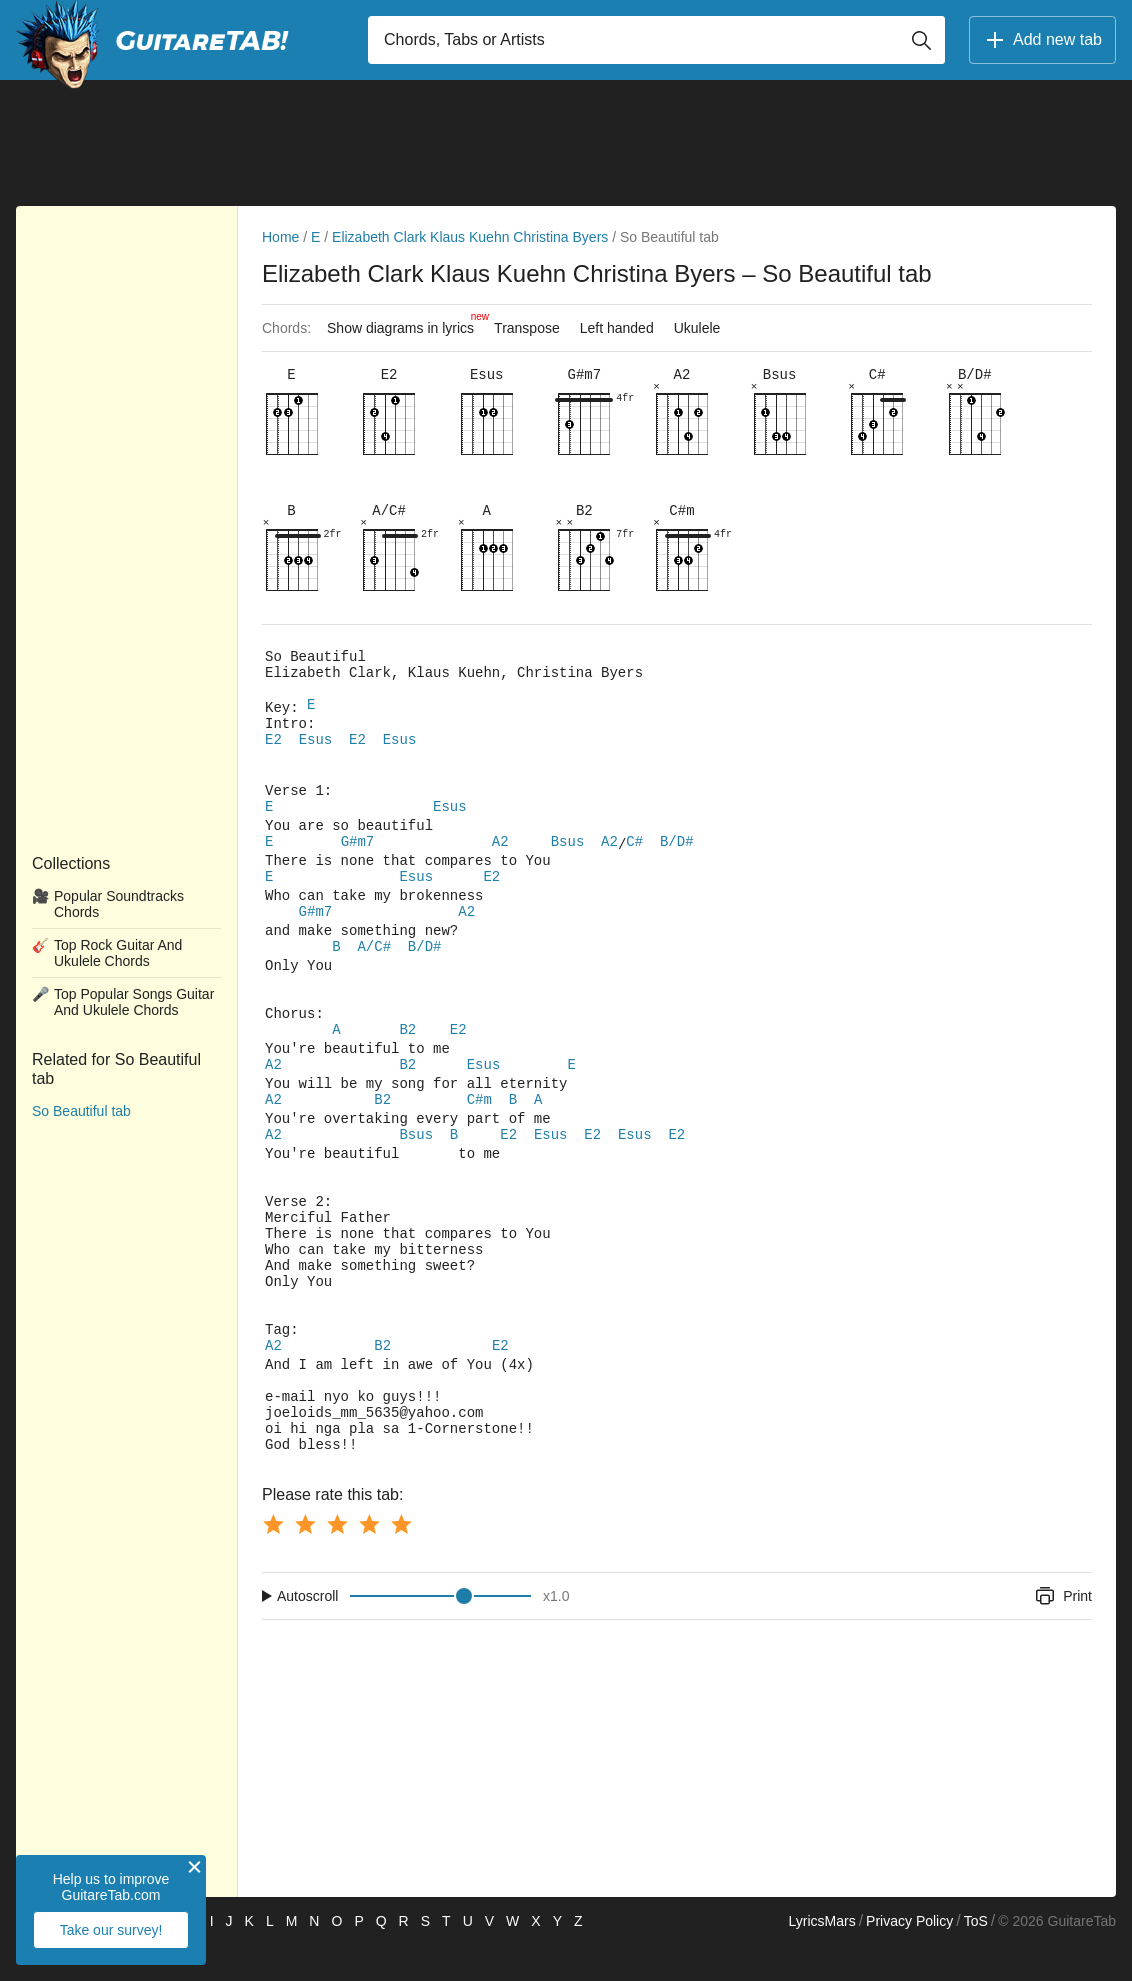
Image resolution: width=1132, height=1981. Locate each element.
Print (1062, 1632)
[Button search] (921, 40)
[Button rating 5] (401, 1560)
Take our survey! (111, 1930)
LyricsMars (821, 1957)
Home (280, 237)
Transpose (527, 328)
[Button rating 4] (369, 1560)
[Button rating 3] (337, 1560)
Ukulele (697, 328)
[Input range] (440, 1632)
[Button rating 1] (273, 1560)
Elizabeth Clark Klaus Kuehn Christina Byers (470, 237)
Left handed (617, 328)
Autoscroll (307, 1632)
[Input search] (656, 40)
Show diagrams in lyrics (405, 323)
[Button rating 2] (305, 1560)
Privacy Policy (909, 1957)
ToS (976, 1957)
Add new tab (1042, 40)
